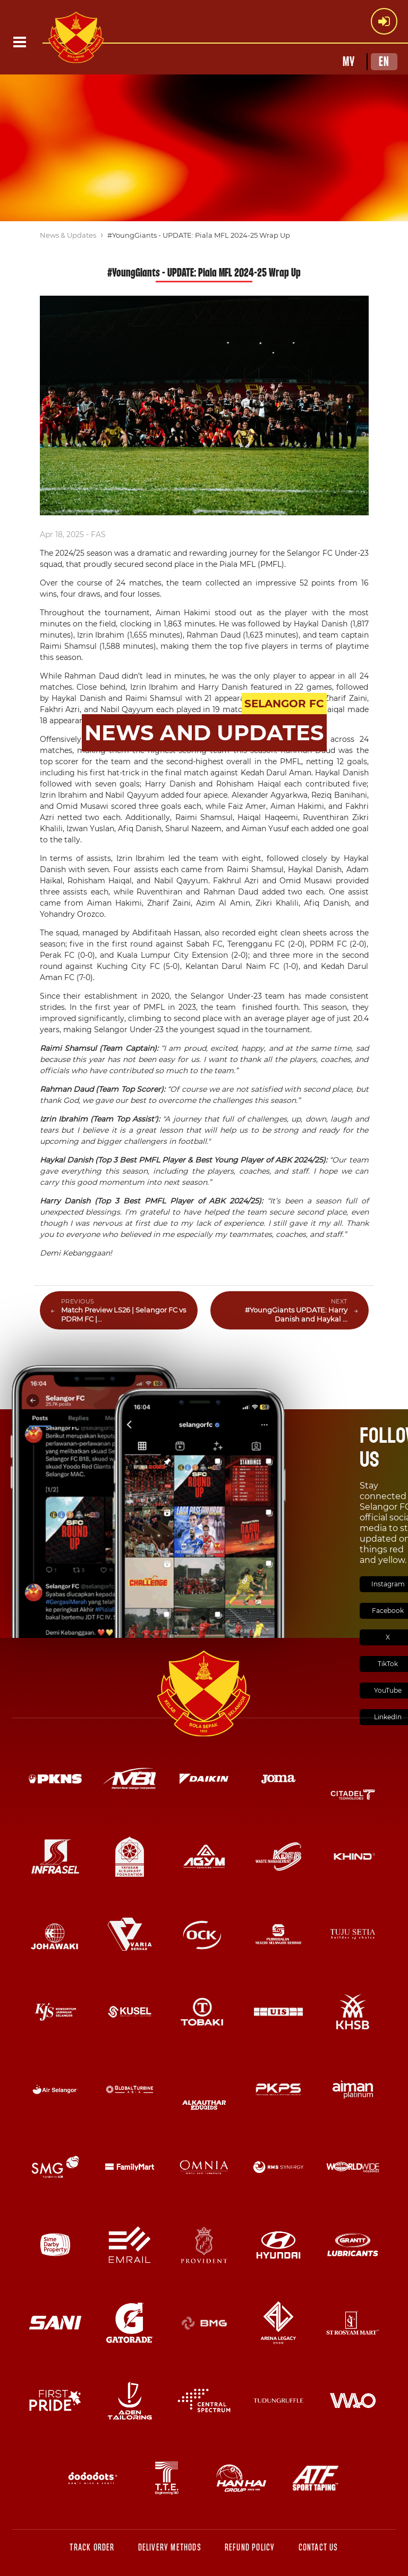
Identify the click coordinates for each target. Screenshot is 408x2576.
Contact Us (318, 2547)
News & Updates (68, 235)
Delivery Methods (169, 2547)
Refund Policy (250, 2547)
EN (384, 61)
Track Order (92, 2547)
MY (349, 61)
